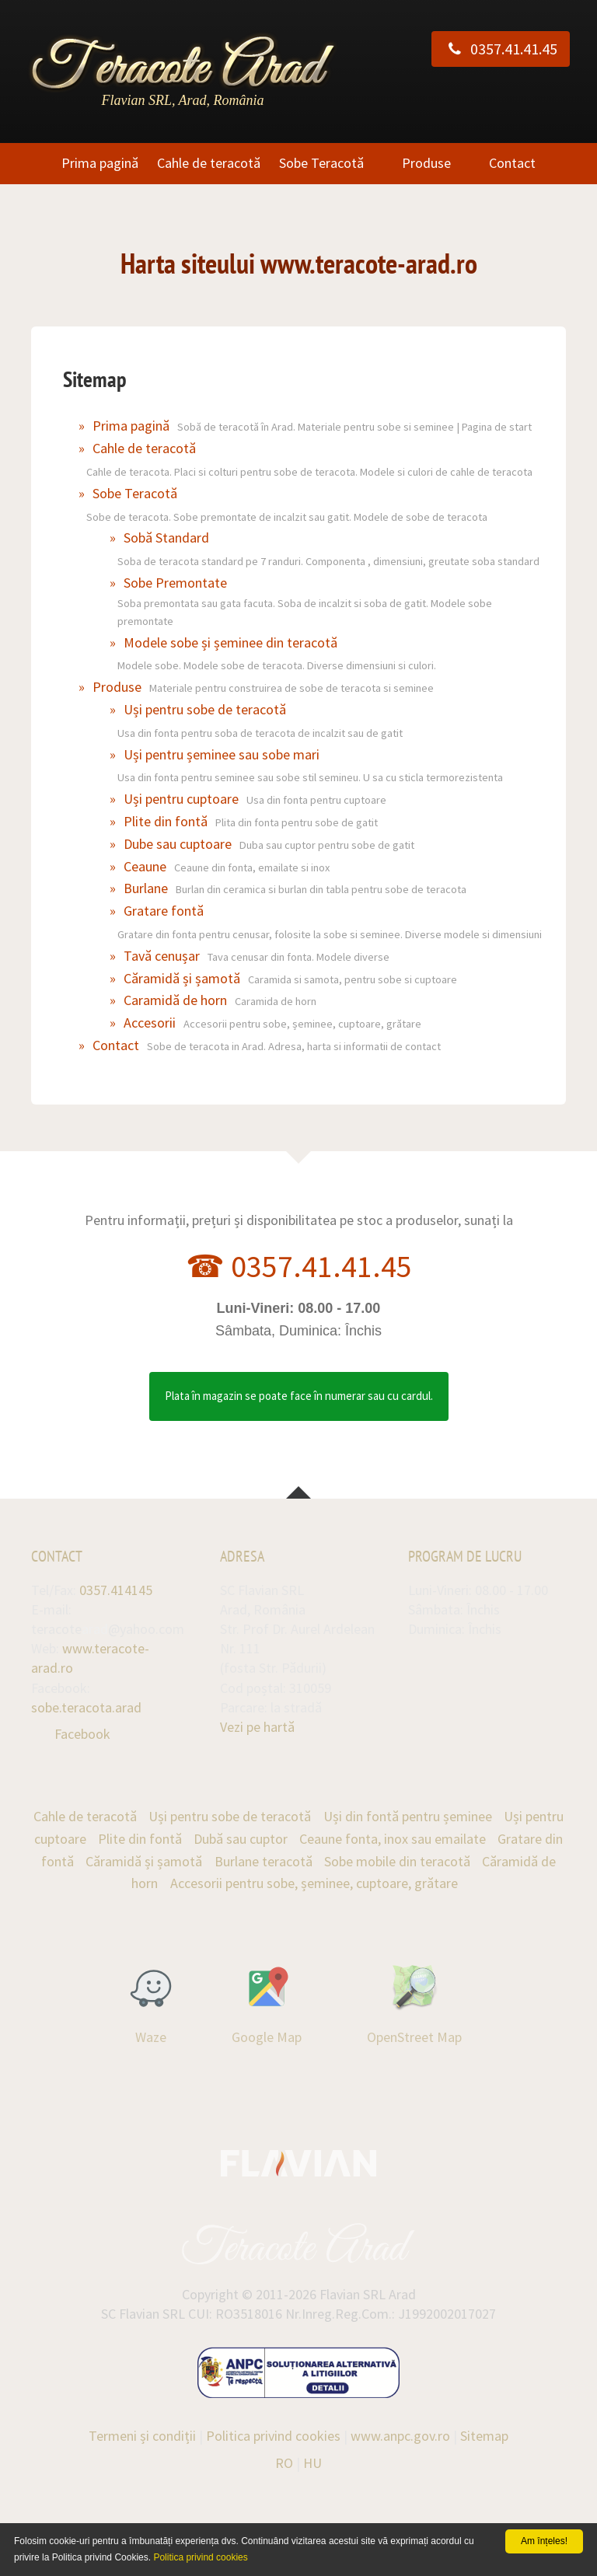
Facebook (82, 1734)
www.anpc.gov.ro (400, 2436)
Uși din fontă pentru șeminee (407, 1816)
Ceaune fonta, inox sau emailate (392, 1839)
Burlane (146, 888)
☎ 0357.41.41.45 (299, 1266)
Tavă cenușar (162, 956)
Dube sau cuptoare (178, 844)
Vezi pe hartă (257, 1727)
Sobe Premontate (175, 583)
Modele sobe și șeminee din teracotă (230, 642)
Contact (512, 163)
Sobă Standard (166, 537)
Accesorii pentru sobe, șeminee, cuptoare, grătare (314, 1883)
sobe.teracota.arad (86, 1707)
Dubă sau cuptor (241, 1839)
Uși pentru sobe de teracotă (205, 709)
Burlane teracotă (263, 1861)
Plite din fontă (166, 821)
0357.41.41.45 (500, 48)
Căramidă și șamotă (182, 978)
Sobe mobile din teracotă (397, 1861)
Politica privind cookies (273, 2436)
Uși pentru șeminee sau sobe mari (221, 754)
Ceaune (145, 866)
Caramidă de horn (175, 1000)
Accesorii (150, 1022)
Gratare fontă (164, 911)
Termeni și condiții (142, 2436)
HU (312, 2463)
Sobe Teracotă (321, 163)
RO (284, 2463)
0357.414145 (115, 1590)
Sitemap (484, 2436)
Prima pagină (99, 163)
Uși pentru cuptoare (181, 799)
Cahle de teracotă (208, 163)
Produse (426, 163)
